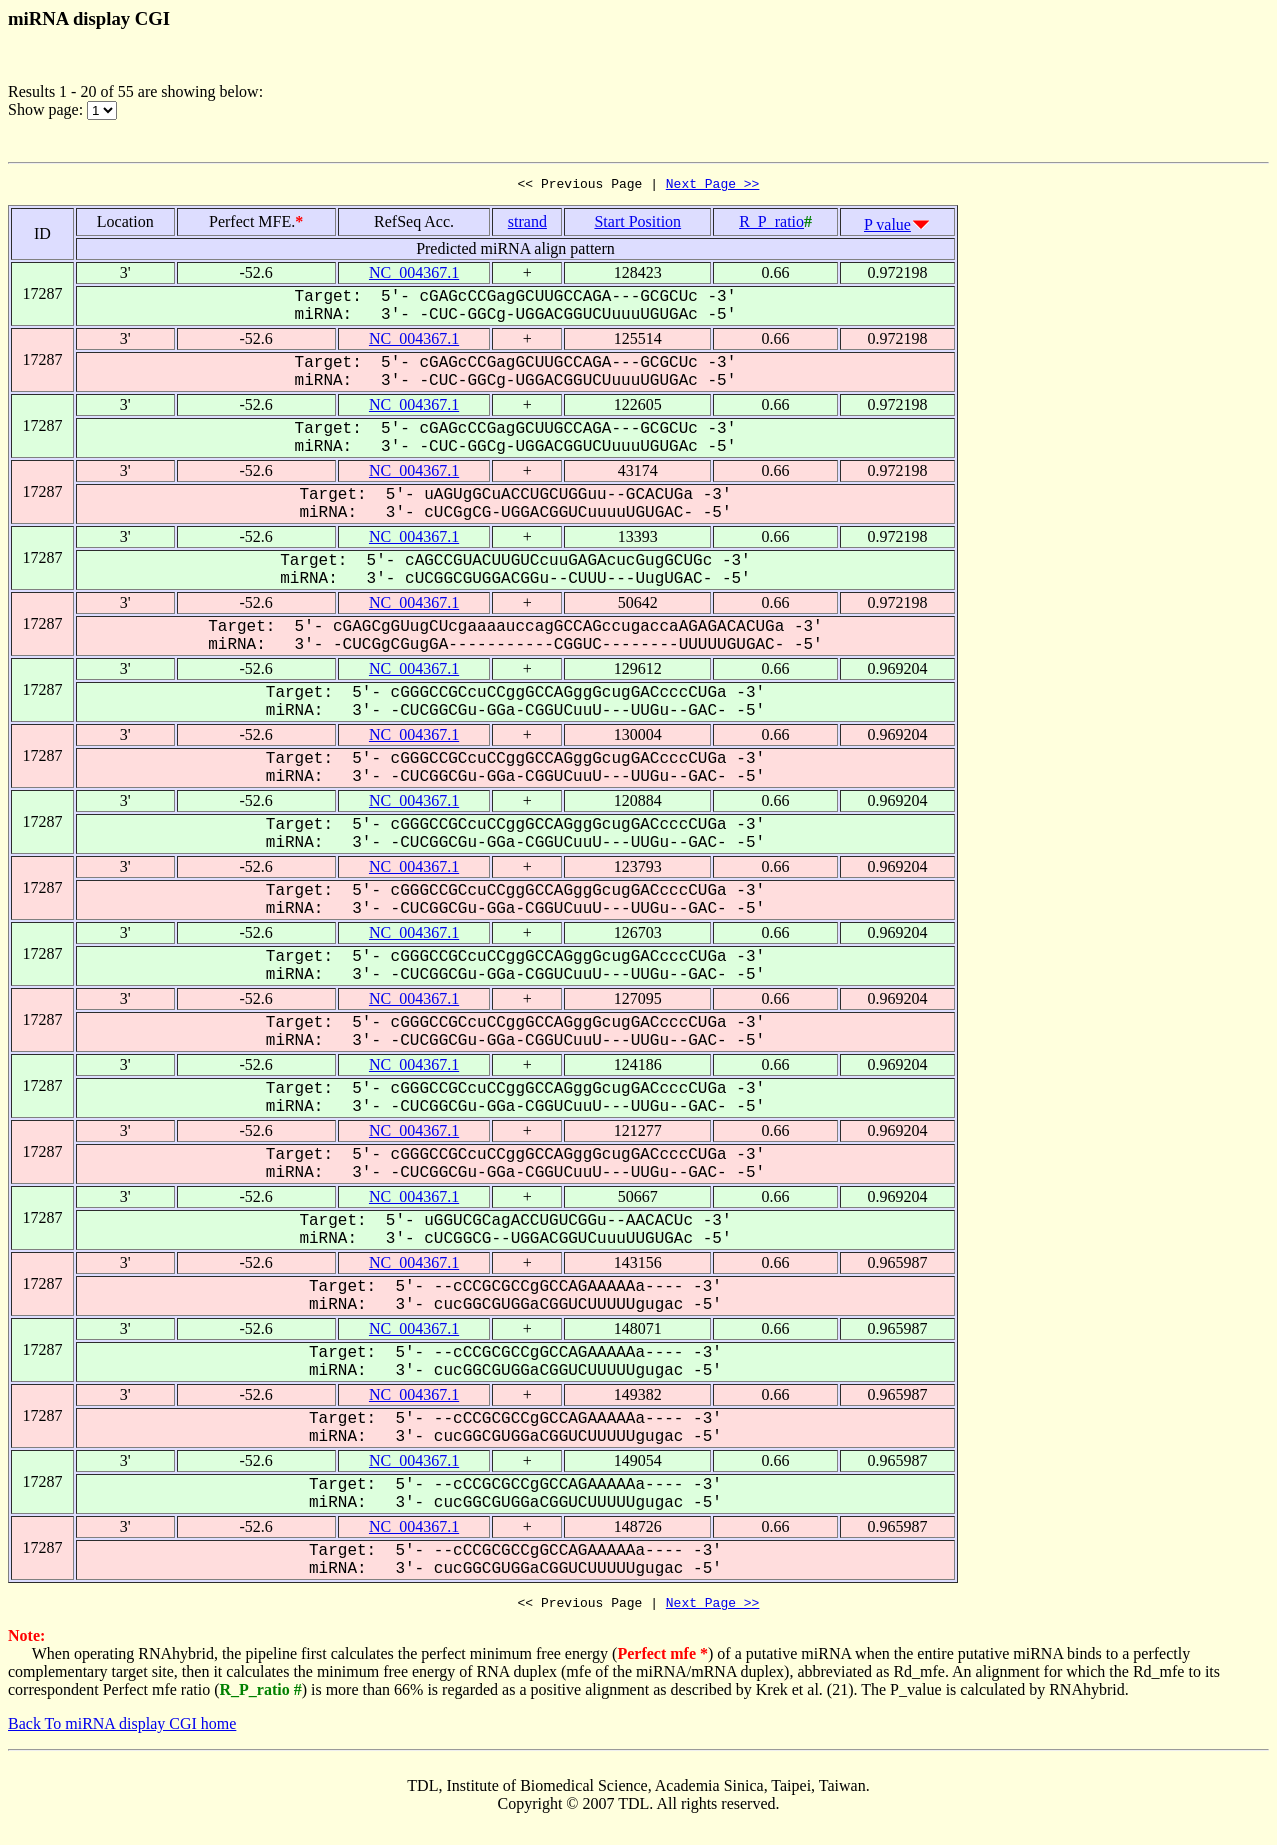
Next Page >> (713, 186)
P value (887, 227)
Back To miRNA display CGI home (122, 1729)
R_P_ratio (771, 224)
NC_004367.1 (414, 275)
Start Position (637, 224)
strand (527, 224)
